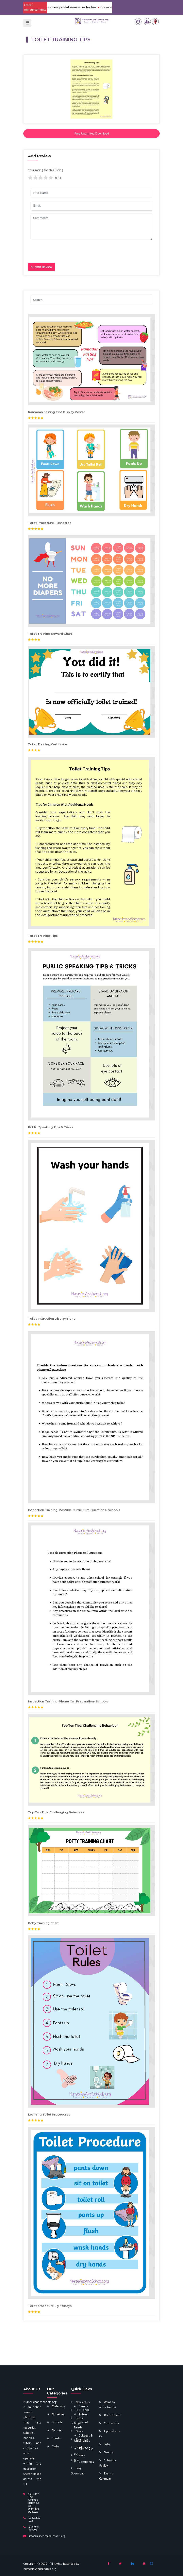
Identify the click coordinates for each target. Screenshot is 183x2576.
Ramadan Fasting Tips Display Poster (56, 412)
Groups (109, 2452)
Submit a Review (107, 2463)
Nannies (57, 2430)
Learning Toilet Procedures (49, 2114)
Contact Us (111, 2423)
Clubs (55, 2446)
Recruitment (112, 2415)
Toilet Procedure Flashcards (49, 523)
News (79, 2431)
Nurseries (58, 2414)
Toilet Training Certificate (47, 744)
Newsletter (82, 2402)
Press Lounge (77, 2420)
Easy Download (77, 2471)
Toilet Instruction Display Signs (51, 1318)
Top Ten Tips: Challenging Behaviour (56, 1812)
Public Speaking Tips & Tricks (50, 1127)
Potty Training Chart (43, 1923)
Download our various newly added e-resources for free (64, 7)
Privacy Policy (78, 2458)
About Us (81, 2439)
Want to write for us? (107, 2404)
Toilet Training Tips (43, 936)
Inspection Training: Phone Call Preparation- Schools (68, 1701)
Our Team (82, 2410)
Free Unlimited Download (91, 133)
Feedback (81, 2447)
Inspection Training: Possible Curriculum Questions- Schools (74, 1510)
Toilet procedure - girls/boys (50, 2306)
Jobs (107, 2444)
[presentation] (61, 251)
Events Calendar (106, 2476)
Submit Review (41, 267)
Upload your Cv (109, 2433)
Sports (56, 2438)
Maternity (58, 2406)
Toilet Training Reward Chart (50, 634)
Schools (57, 2422)
